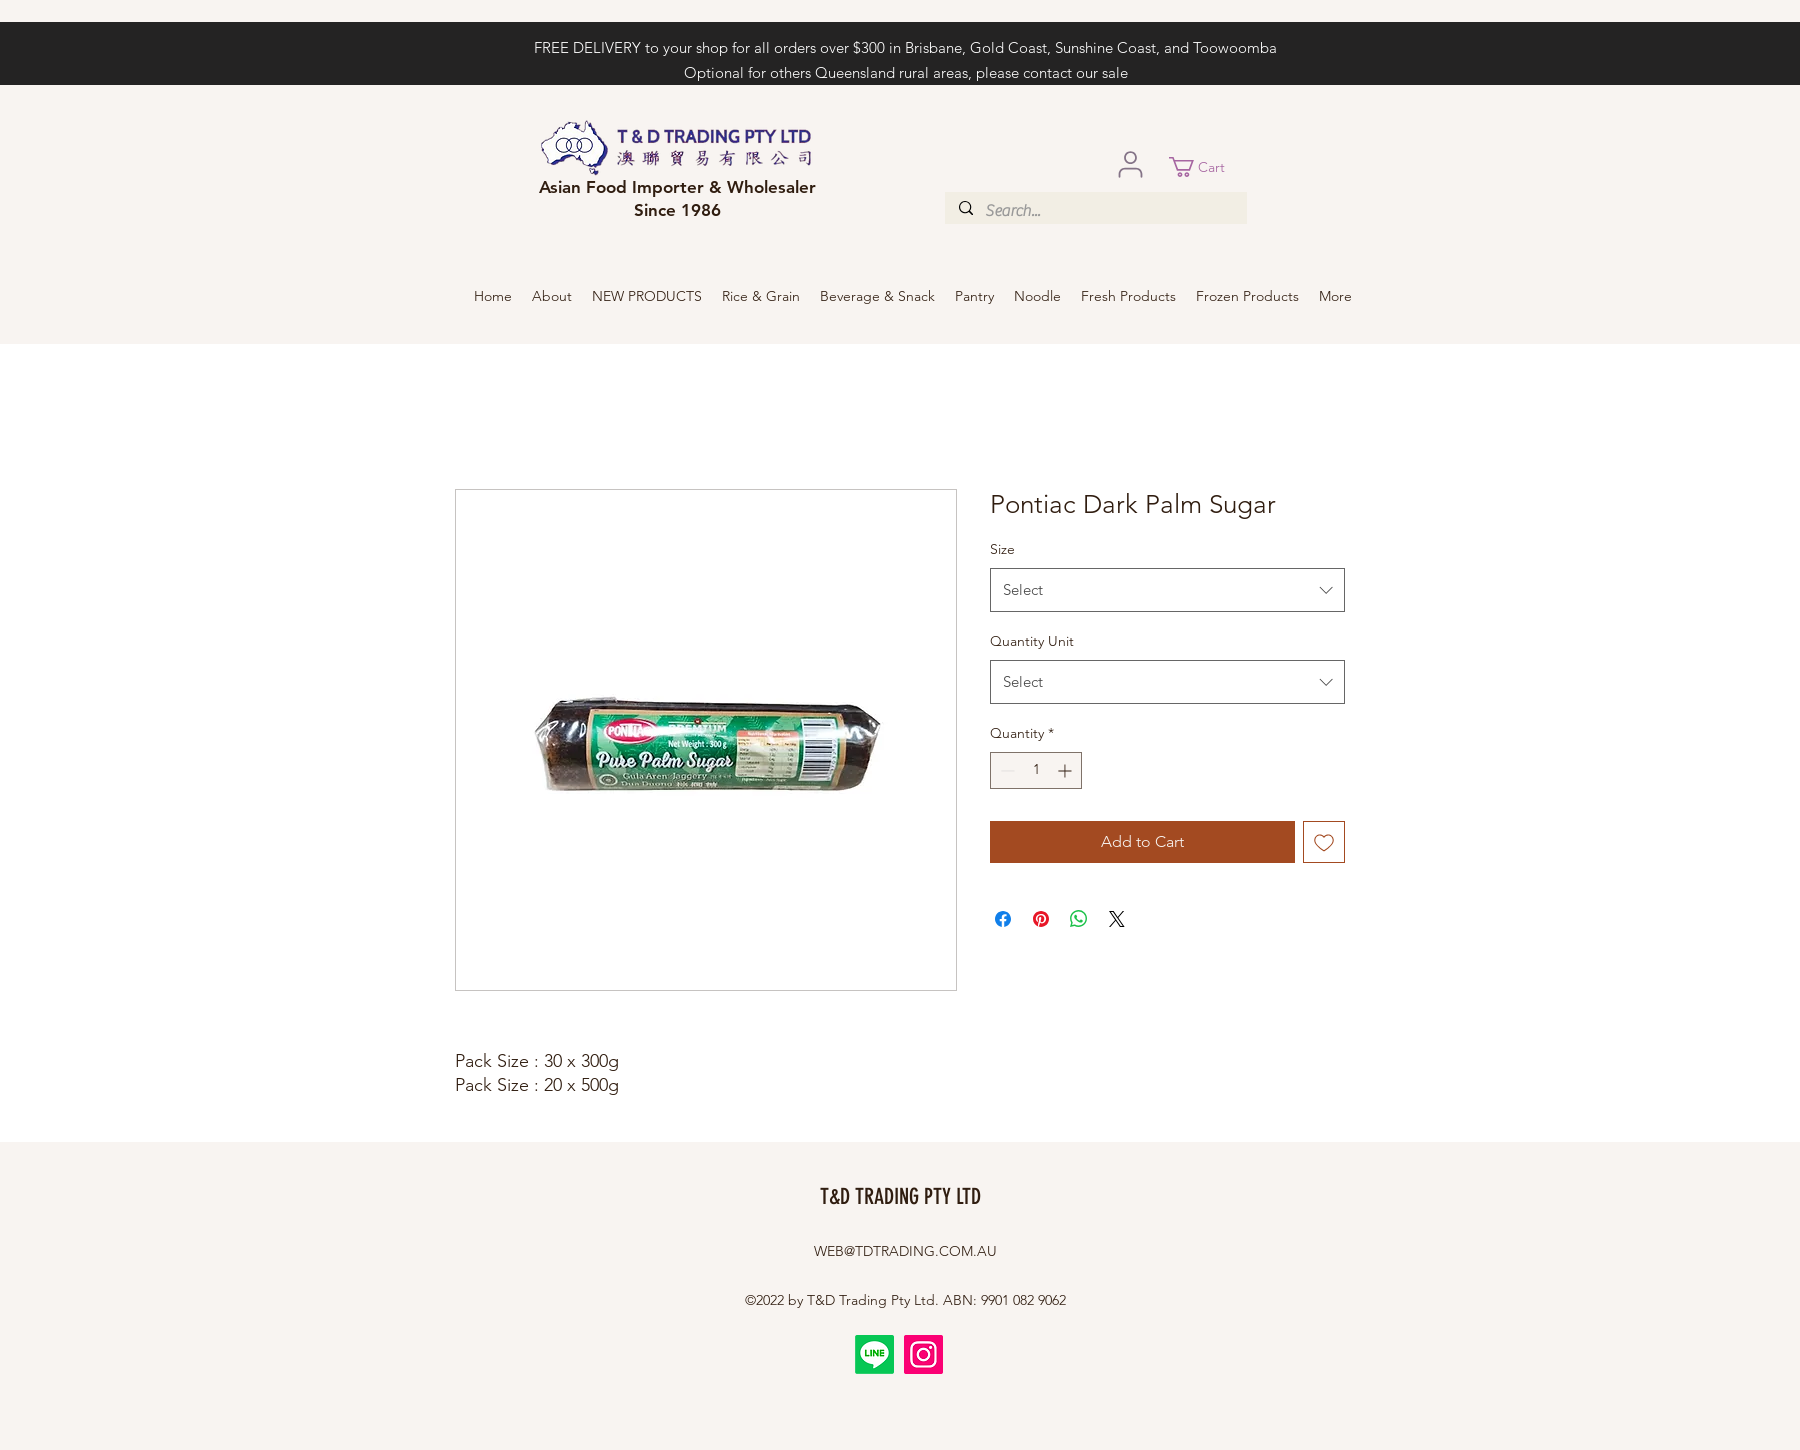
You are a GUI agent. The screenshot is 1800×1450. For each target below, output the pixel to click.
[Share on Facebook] (1003, 919)
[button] (1208, 167)
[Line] (874, 1354)
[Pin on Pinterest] (1041, 919)
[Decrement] (1005, 770)
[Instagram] (923, 1354)
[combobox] (1167, 590)
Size (1002, 549)
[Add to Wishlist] (1324, 842)
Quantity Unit (1032, 641)
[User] (1130, 164)
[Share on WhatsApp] (1079, 919)
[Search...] (1095, 211)
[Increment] (1066, 770)
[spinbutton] (1036, 770)
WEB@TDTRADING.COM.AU (905, 1251)
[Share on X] (1117, 919)
